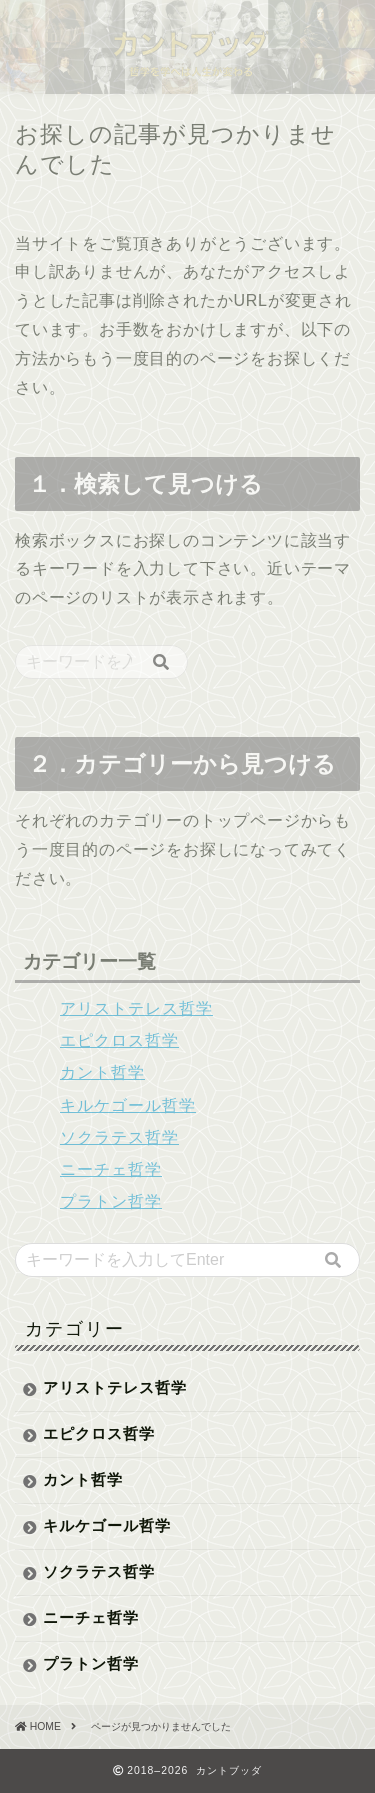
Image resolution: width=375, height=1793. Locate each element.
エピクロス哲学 (119, 1040)
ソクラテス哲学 (119, 1137)
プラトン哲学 (111, 1201)
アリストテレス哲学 (136, 1008)
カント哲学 (102, 1072)
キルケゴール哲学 (128, 1105)
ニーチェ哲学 (111, 1169)
